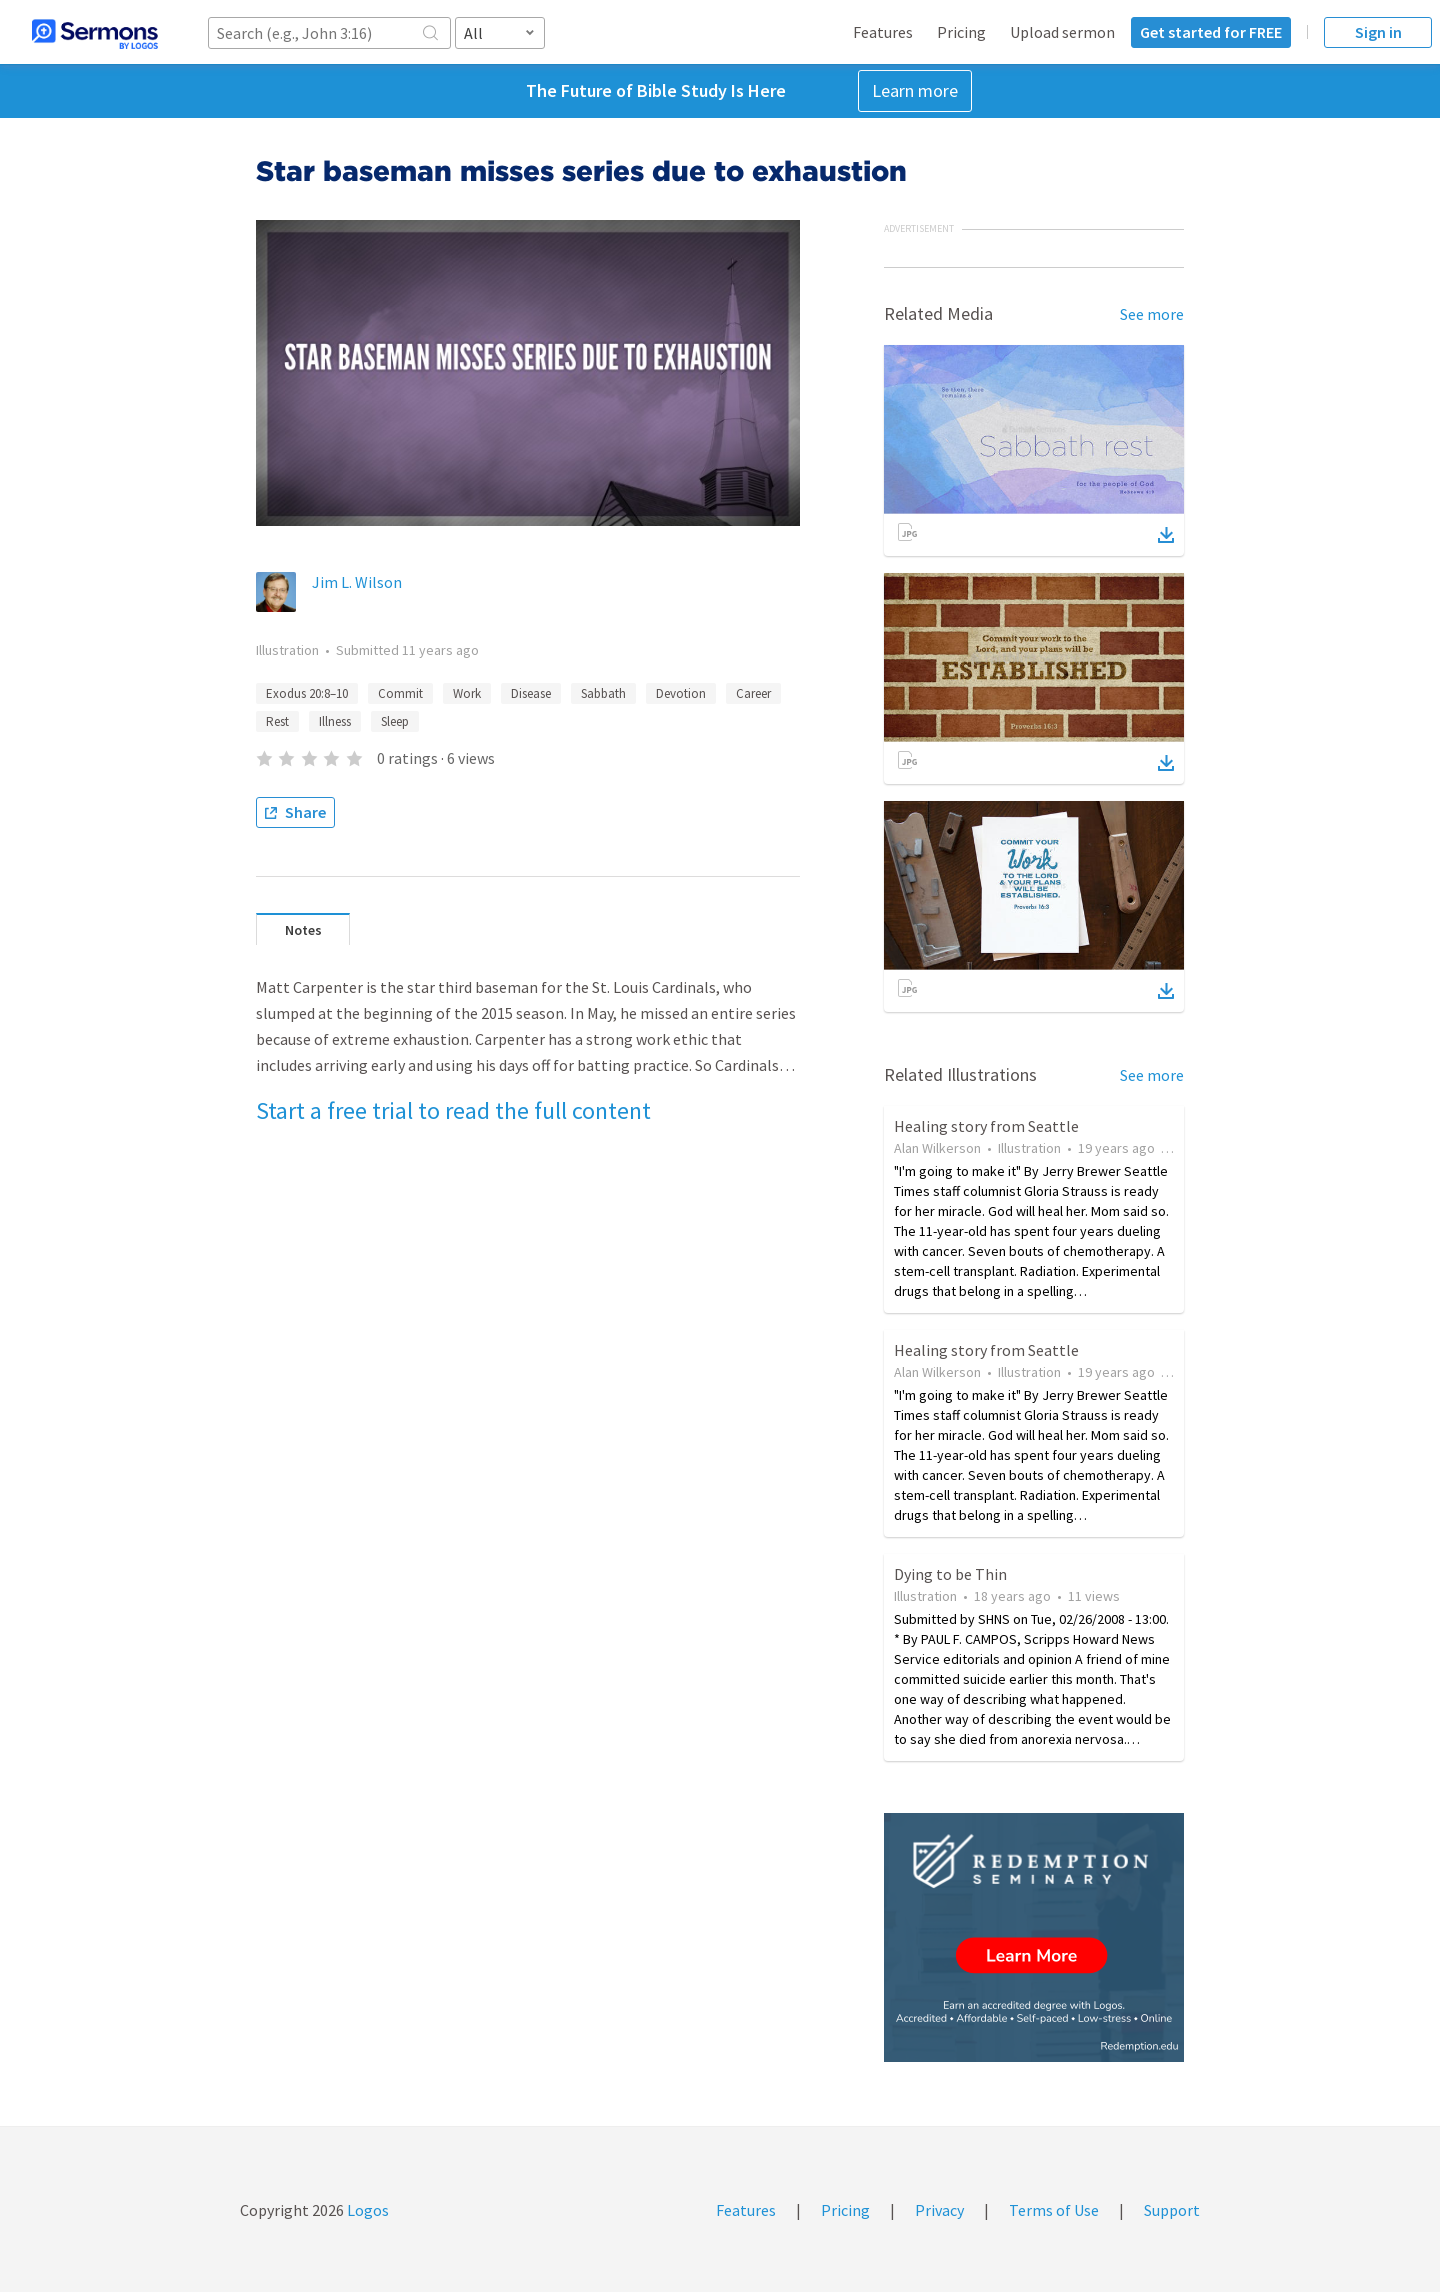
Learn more (915, 90)
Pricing (961, 32)
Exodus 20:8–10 (307, 693)
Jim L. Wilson (357, 582)
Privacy (939, 2210)
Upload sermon (1062, 32)
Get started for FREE (1211, 32)
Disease (531, 693)
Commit (400, 693)
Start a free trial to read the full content (453, 1110)
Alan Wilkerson (937, 1148)
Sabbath (603, 693)
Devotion (681, 693)
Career (753, 693)
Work (467, 693)
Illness (335, 721)
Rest (277, 721)
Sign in (1378, 32)
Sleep (395, 721)
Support (1172, 2210)
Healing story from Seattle (986, 1126)
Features (883, 32)
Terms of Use (1054, 2210)
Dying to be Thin (950, 1574)
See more (1152, 314)
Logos (366, 2210)
